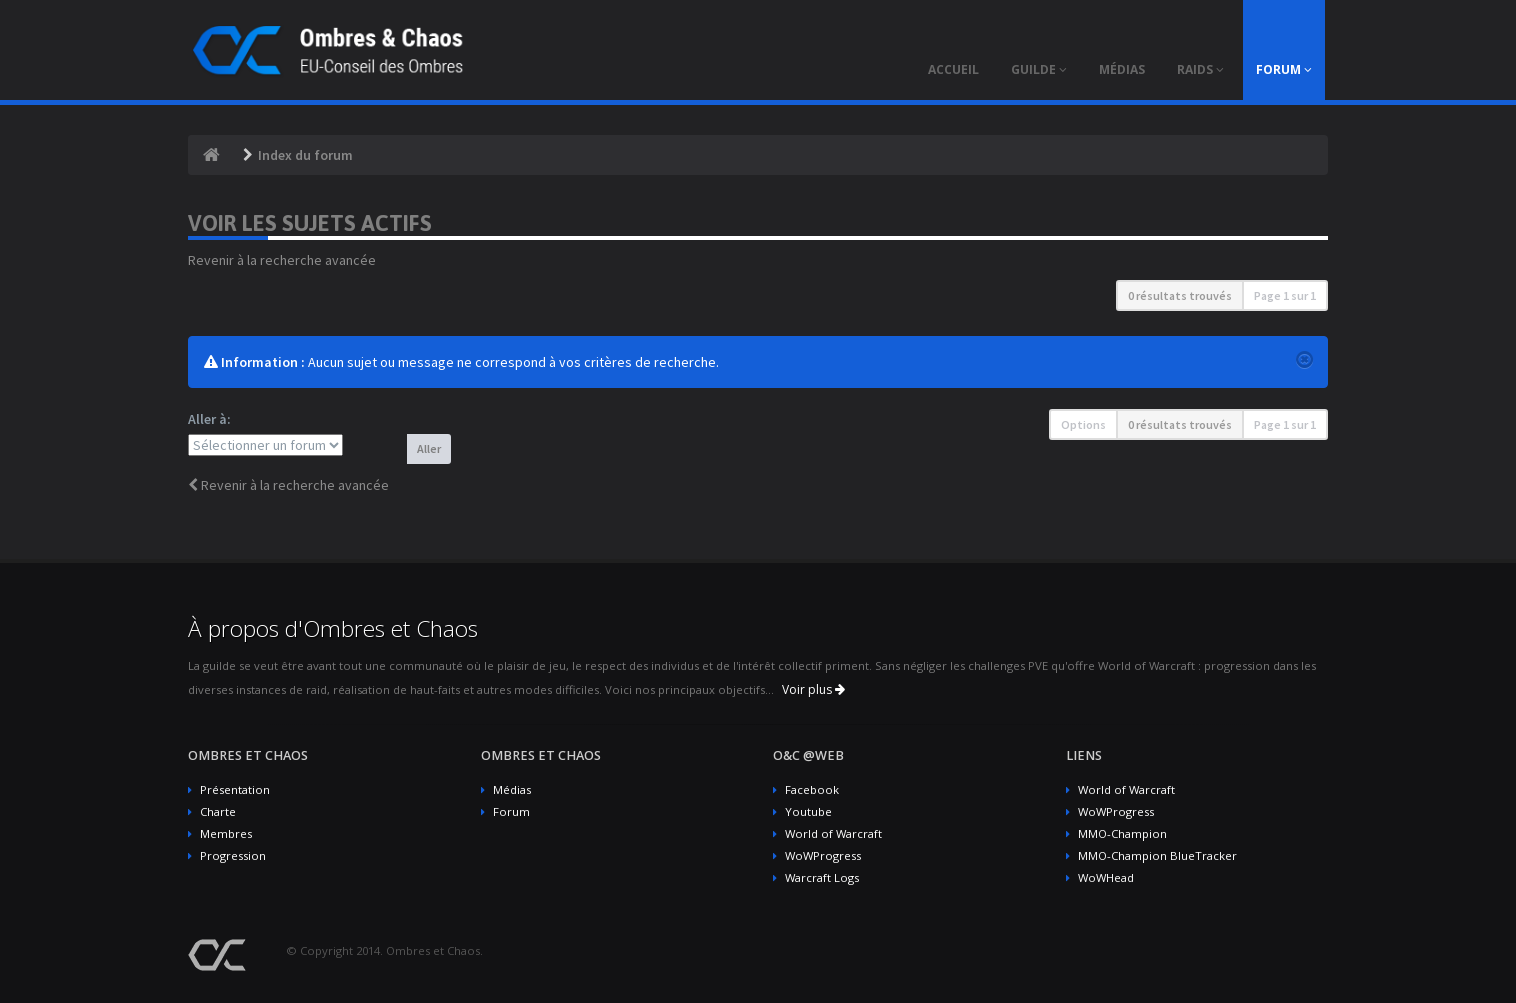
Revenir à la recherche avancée (282, 260)
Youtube (808, 811)
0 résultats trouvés (1180, 295)
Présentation (235, 789)
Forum (511, 811)
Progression (233, 855)
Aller (429, 448)
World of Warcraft (833, 833)
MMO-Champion (1122, 833)
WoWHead (1106, 877)
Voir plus (813, 689)
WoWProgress (823, 855)
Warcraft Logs (822, 877)
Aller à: (209, 419)
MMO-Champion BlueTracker (1157, 855)
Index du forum (305, 155)
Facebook (812, 789)
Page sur (1285, 295)
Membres (226, 833)
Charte (218, 811)
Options (1083, 424)
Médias (512, 789)
